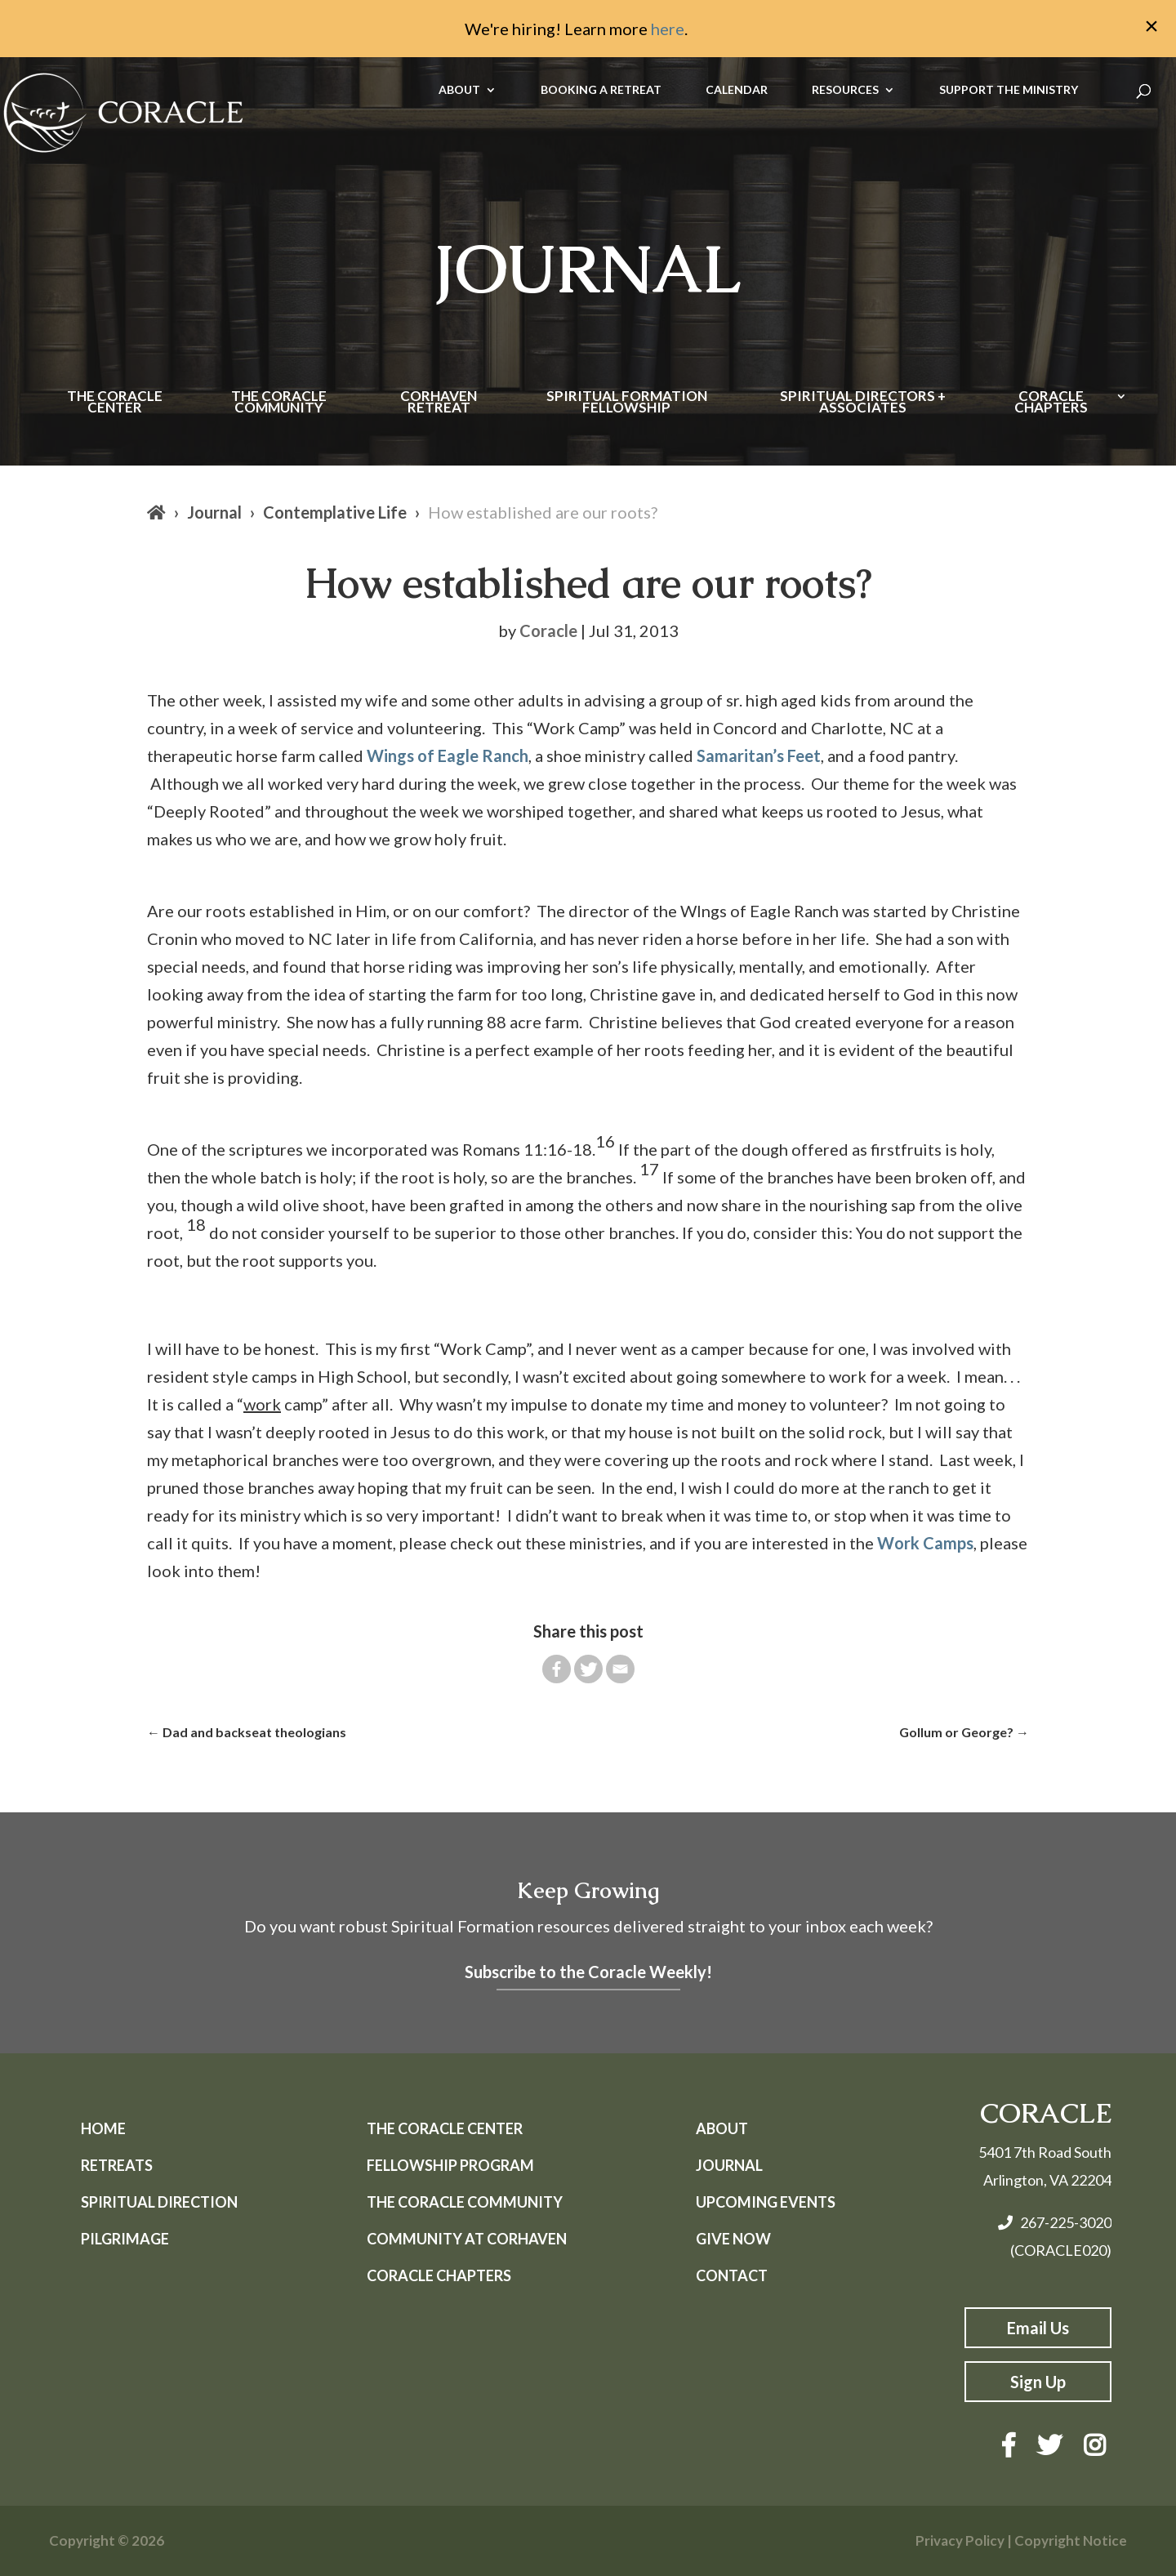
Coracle (548, 630)
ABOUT (459, 90)
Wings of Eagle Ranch (447, 755)
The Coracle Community (279, 403)
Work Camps (925, 1543)
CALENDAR (737, 90)
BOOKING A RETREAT (601, 90)
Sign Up (1038, 2381)
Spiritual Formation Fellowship (626, 403)
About (722, 2128)
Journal (214, 512)
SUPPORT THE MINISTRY (1008, 90)
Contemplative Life (335, 512)
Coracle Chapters (1051, 403)
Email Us (1038, 2328)
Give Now (733, 2239)
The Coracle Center (115, 403)
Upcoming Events (765, 2202)
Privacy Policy (959, 2540)
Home (103, 2128)
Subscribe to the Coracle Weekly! (588, 1971)
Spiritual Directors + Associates (863, 403)
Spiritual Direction (159, 2202)
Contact (732, 2275)
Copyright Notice (1070, 2540)
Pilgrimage (125, 2239)
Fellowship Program (450, 2165)
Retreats (117, 2165)
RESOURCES (845, 90)
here (667, 28)
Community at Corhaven (467, 2239)
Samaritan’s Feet (759, 755)
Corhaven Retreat (438, 403)
